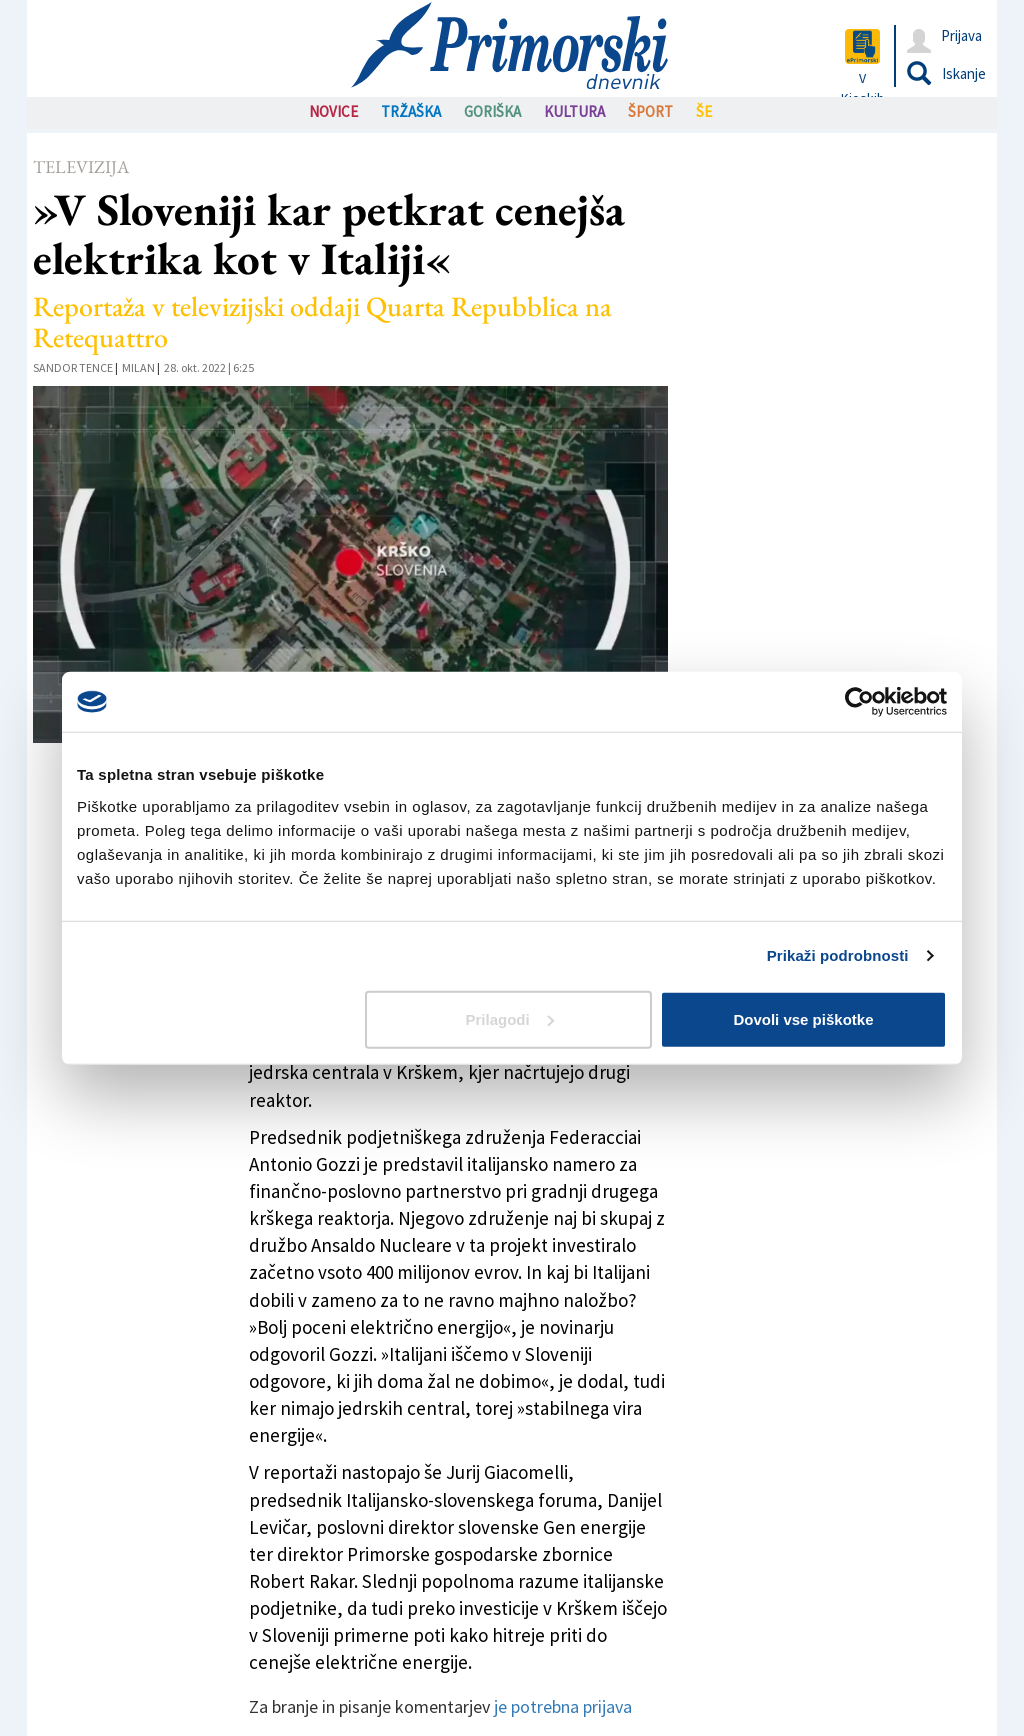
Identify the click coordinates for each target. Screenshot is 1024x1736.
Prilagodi (510, 1018)
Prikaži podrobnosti (838, 955)
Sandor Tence (73, 367)
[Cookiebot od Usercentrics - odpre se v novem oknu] (859, 702)
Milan (138, 367)
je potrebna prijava (563, 1706)
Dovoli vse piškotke (803, 1018)
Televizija (81, 166)
